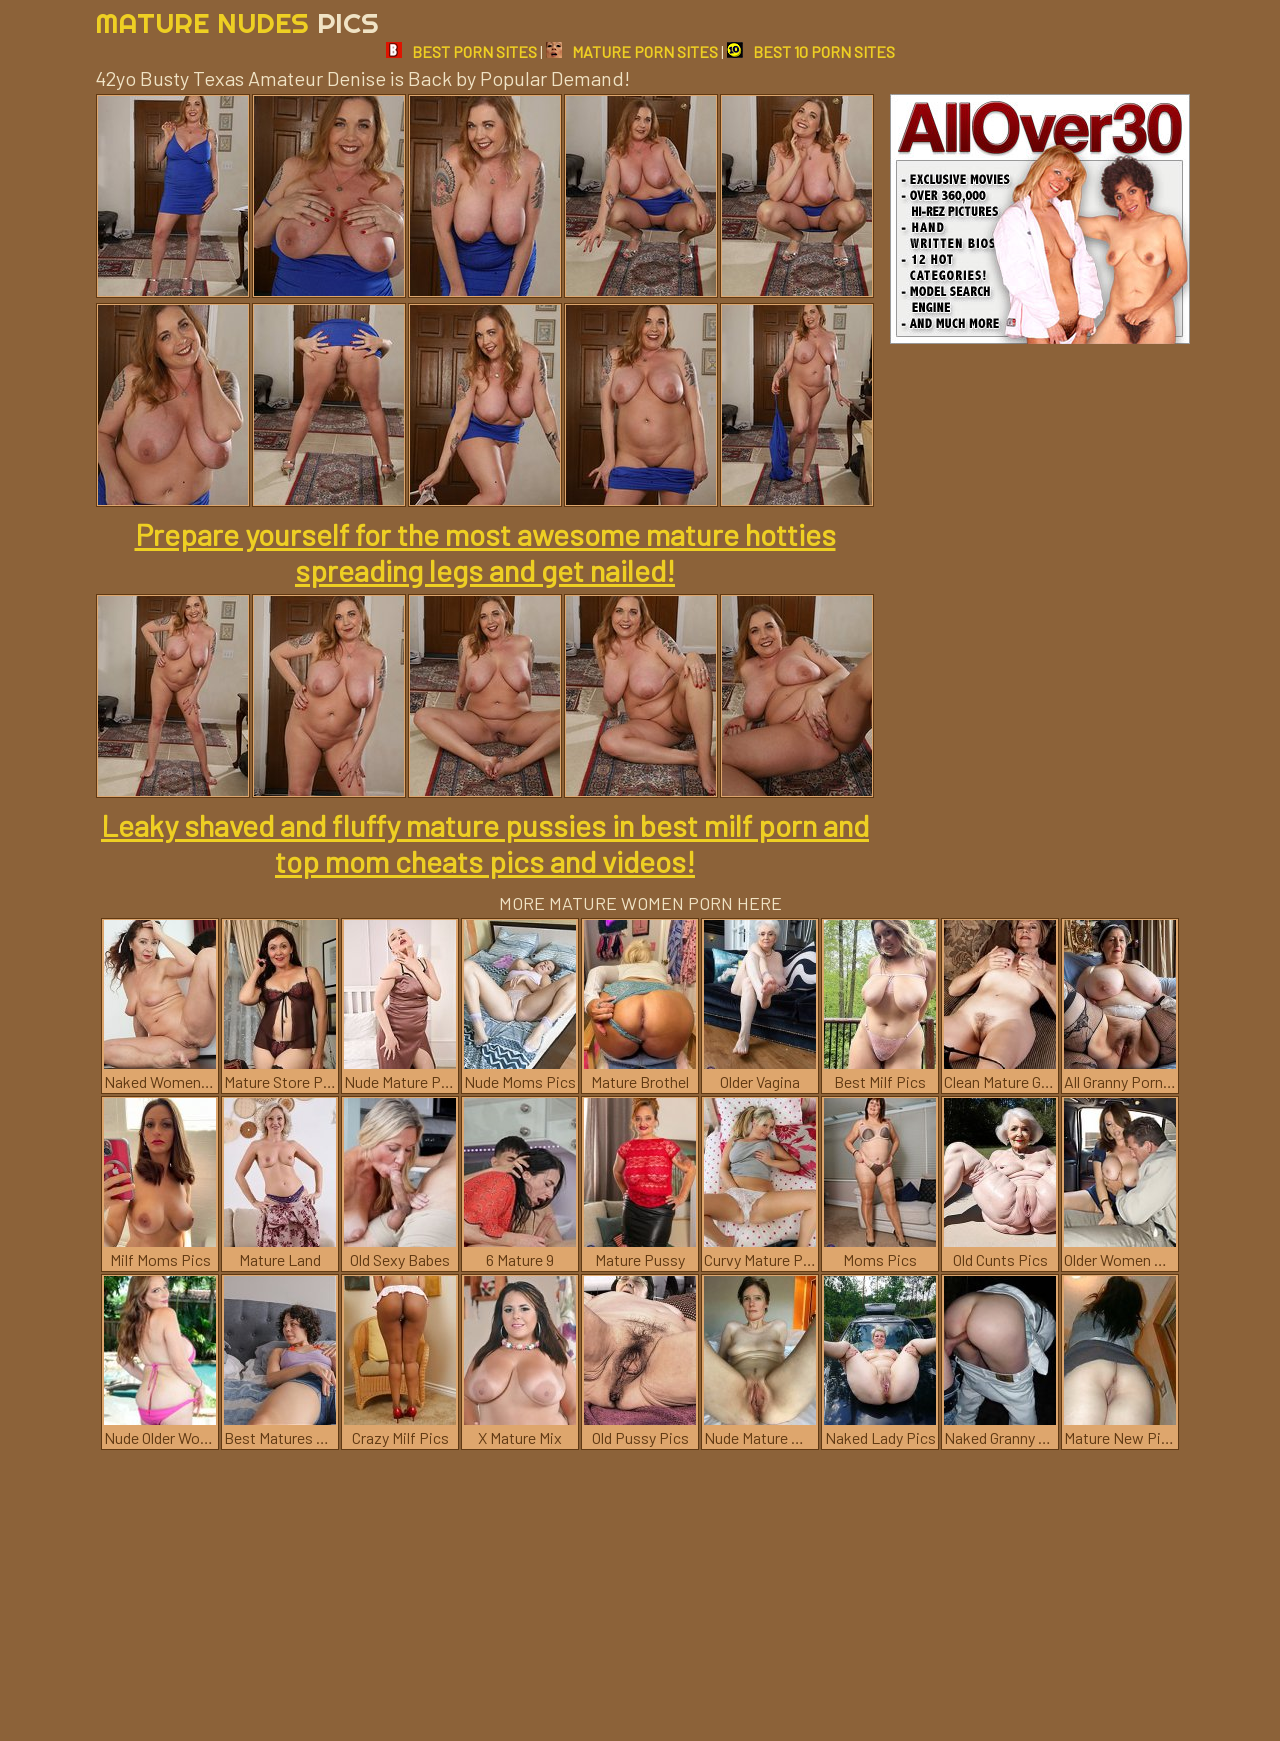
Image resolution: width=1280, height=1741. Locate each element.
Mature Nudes (237, 22)
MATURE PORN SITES (632, 51)
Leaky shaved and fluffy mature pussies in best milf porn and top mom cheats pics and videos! (485, 843)
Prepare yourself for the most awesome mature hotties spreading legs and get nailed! (485, 552)
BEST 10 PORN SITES (811, 51)
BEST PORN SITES (461, 51)
